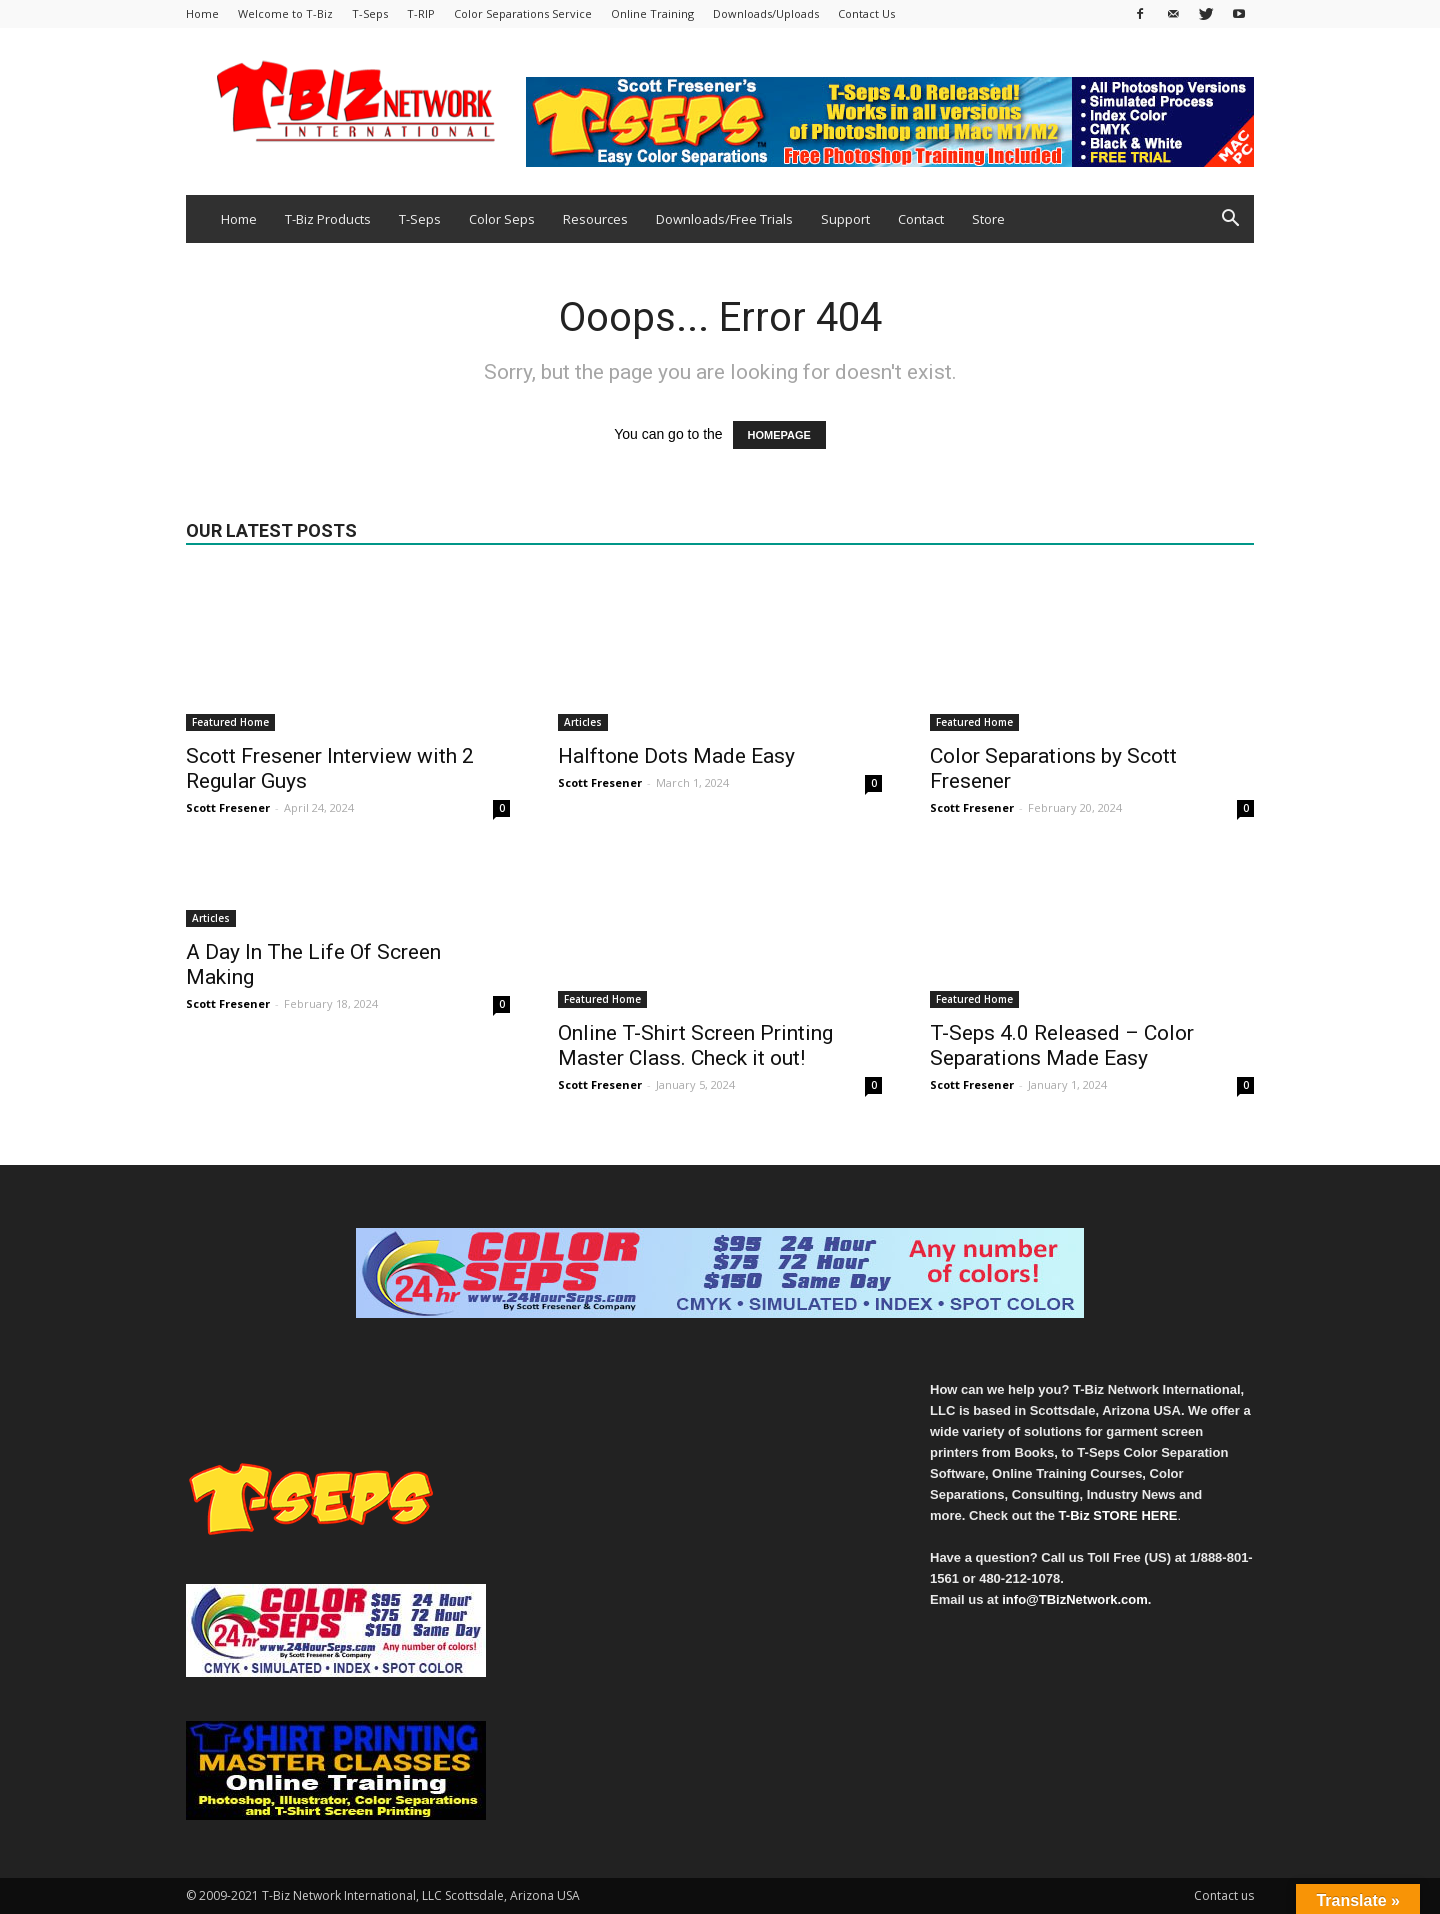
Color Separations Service (523, 13)
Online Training (652, 13)
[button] (1230, 220)
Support (845, 219)
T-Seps (370, 13)
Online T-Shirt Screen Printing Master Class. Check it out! (695, 1045)
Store (988, 219)
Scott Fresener (228, 807)
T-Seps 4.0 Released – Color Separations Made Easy (1062, 1045)
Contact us (1224, 1895)
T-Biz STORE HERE (1118, 1515)
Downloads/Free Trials (724, 219)
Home (202, 13)
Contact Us (866, 13)
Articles (583, 722)
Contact (921, 219)
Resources (595, 219)
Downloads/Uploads (766, 13)
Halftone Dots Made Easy (676, 756)
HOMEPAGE (779, 435)
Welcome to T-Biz (285, 13)
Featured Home (230, 722)
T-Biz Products (328, 219)
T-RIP (421, 13)
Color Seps (502, 219)
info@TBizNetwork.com (1075, 1599)
